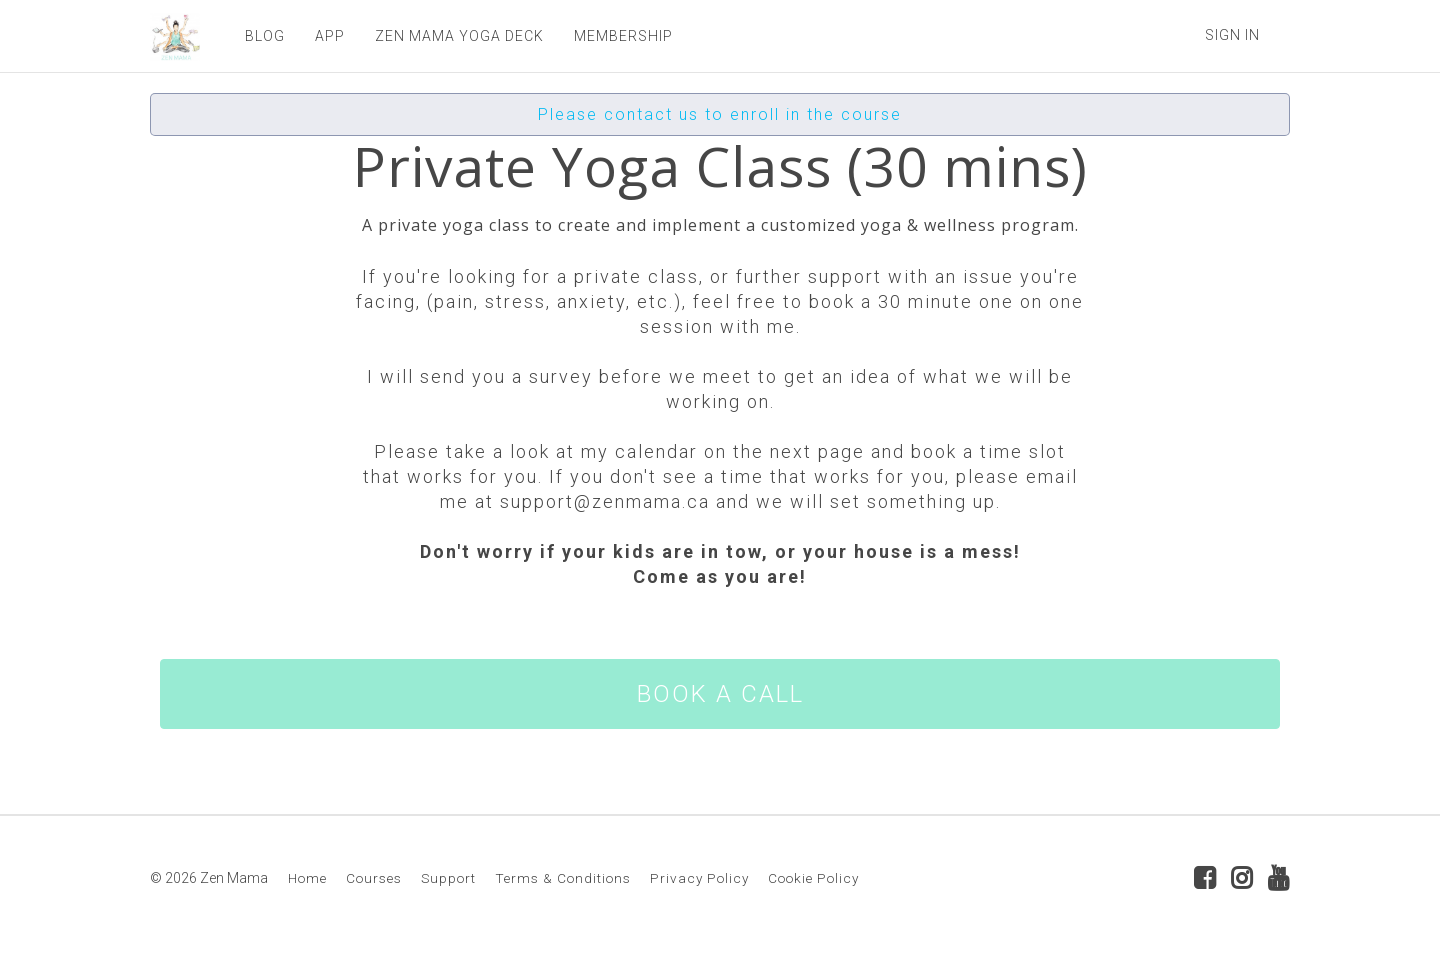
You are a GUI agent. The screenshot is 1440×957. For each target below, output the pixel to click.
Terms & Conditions (563, 878)
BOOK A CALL (720, 694)
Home (307, 878)
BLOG (265, 36)
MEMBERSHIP (623, 36)
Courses (374, 878)
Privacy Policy (699, 878)
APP (330, 36)
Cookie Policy (813, 878)
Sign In (1232, 35)
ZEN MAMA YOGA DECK (459, 36)
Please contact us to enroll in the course (720, 114)
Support (448, 878)
